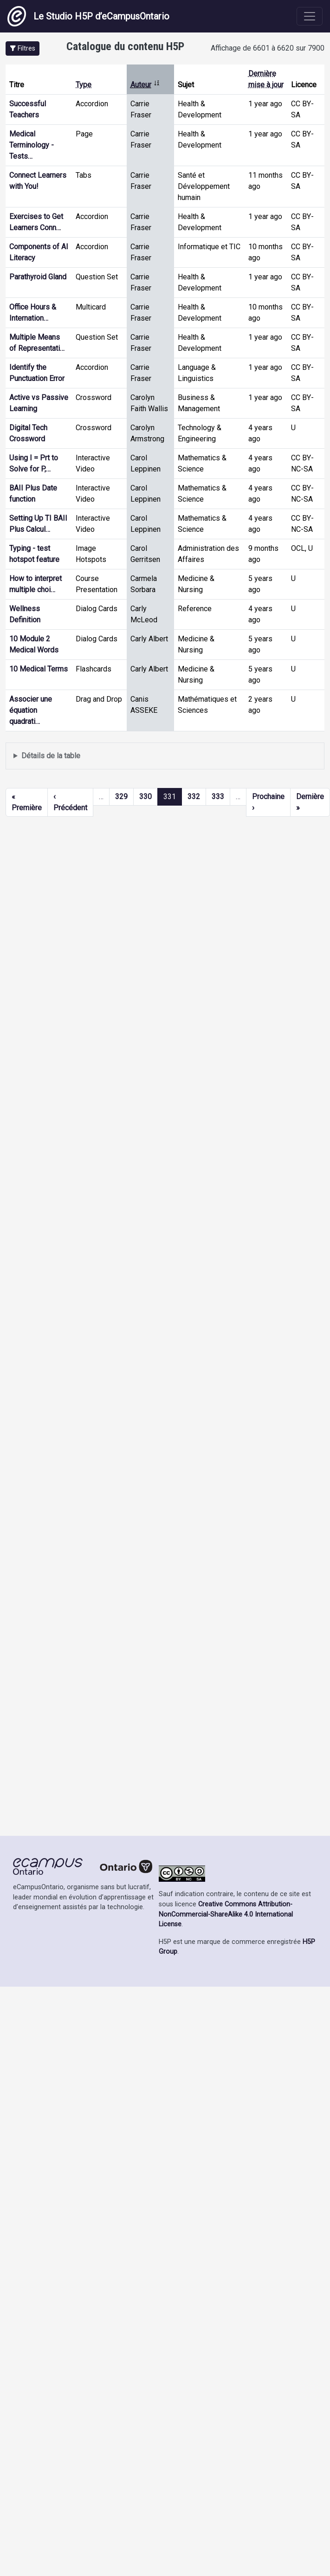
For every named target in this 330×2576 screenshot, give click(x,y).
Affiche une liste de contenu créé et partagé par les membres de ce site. (165, 756)
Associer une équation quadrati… (30, 710)
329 (121, 796)
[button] (22, 48)
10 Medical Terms (38, 669)
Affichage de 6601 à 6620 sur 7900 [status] (267, 48)
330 (145, 796)
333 (218, 796)
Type (83, 84)
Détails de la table (50, 755)
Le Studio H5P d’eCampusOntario (88, 16)
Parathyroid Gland (37, 276)
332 (194, 796)
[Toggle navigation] (310, 16)
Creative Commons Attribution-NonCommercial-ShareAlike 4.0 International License (226, 1914)
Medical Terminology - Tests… (31, 145)
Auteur (145, 84)
